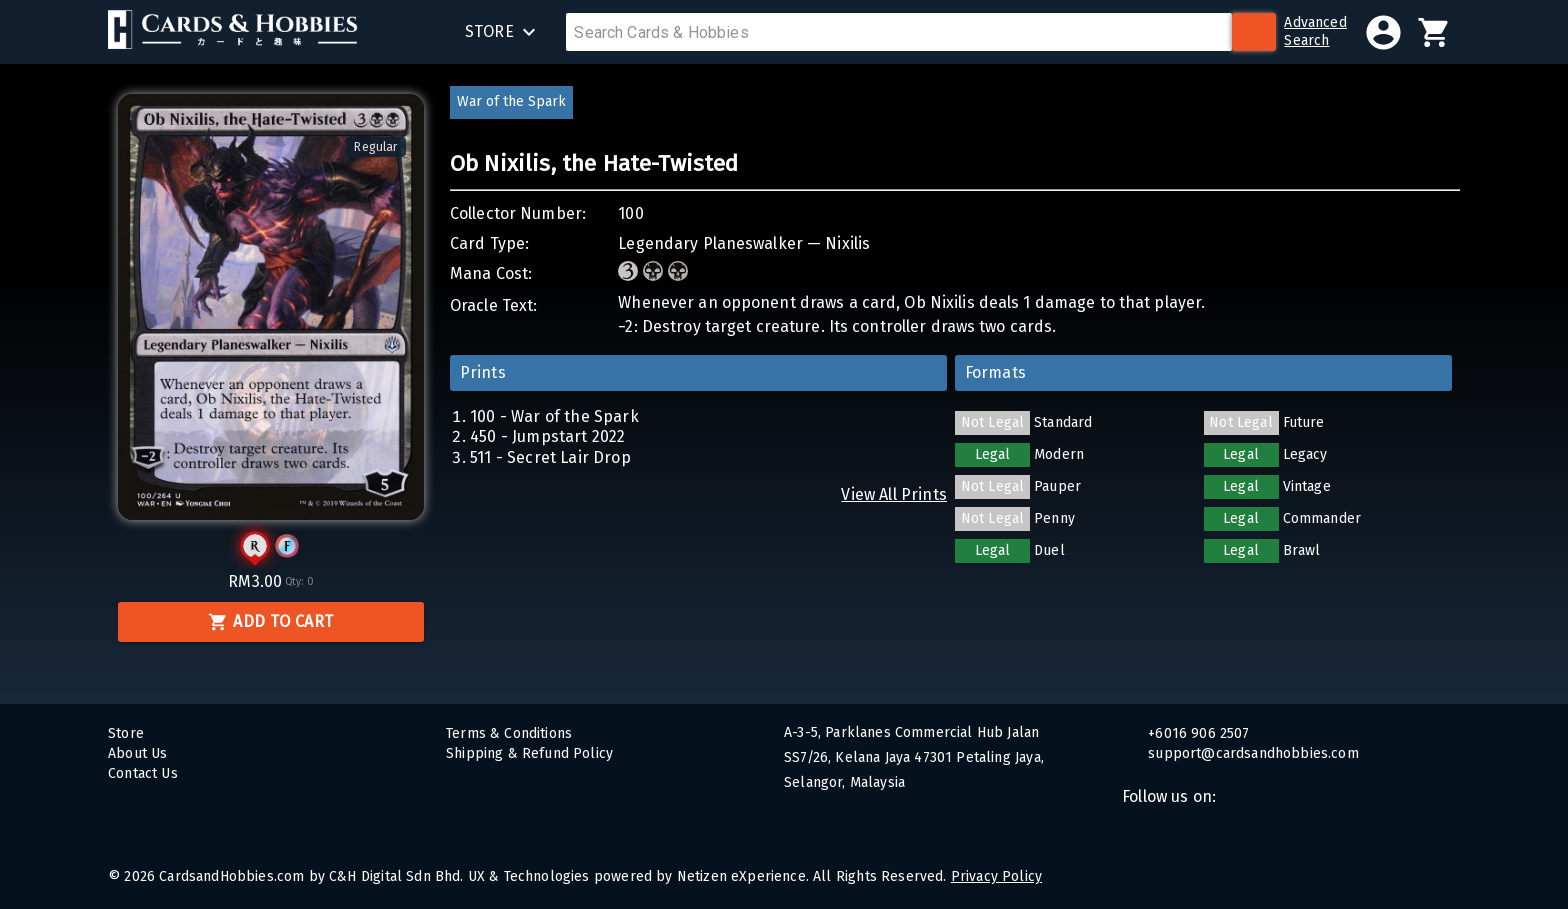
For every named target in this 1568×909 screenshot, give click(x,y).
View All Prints (894, 494)
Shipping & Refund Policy (529, 753)
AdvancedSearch (1315, 31)
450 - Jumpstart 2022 (547, 436)
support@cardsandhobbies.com (1251, 753)
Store (126, 733)
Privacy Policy (996, 876)
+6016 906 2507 (1197, 733)
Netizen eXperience (741, 876)
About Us (137, 753)
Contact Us (143, 773)
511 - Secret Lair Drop (550, 457)
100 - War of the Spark (554, 416)
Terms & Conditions (509, 733)
